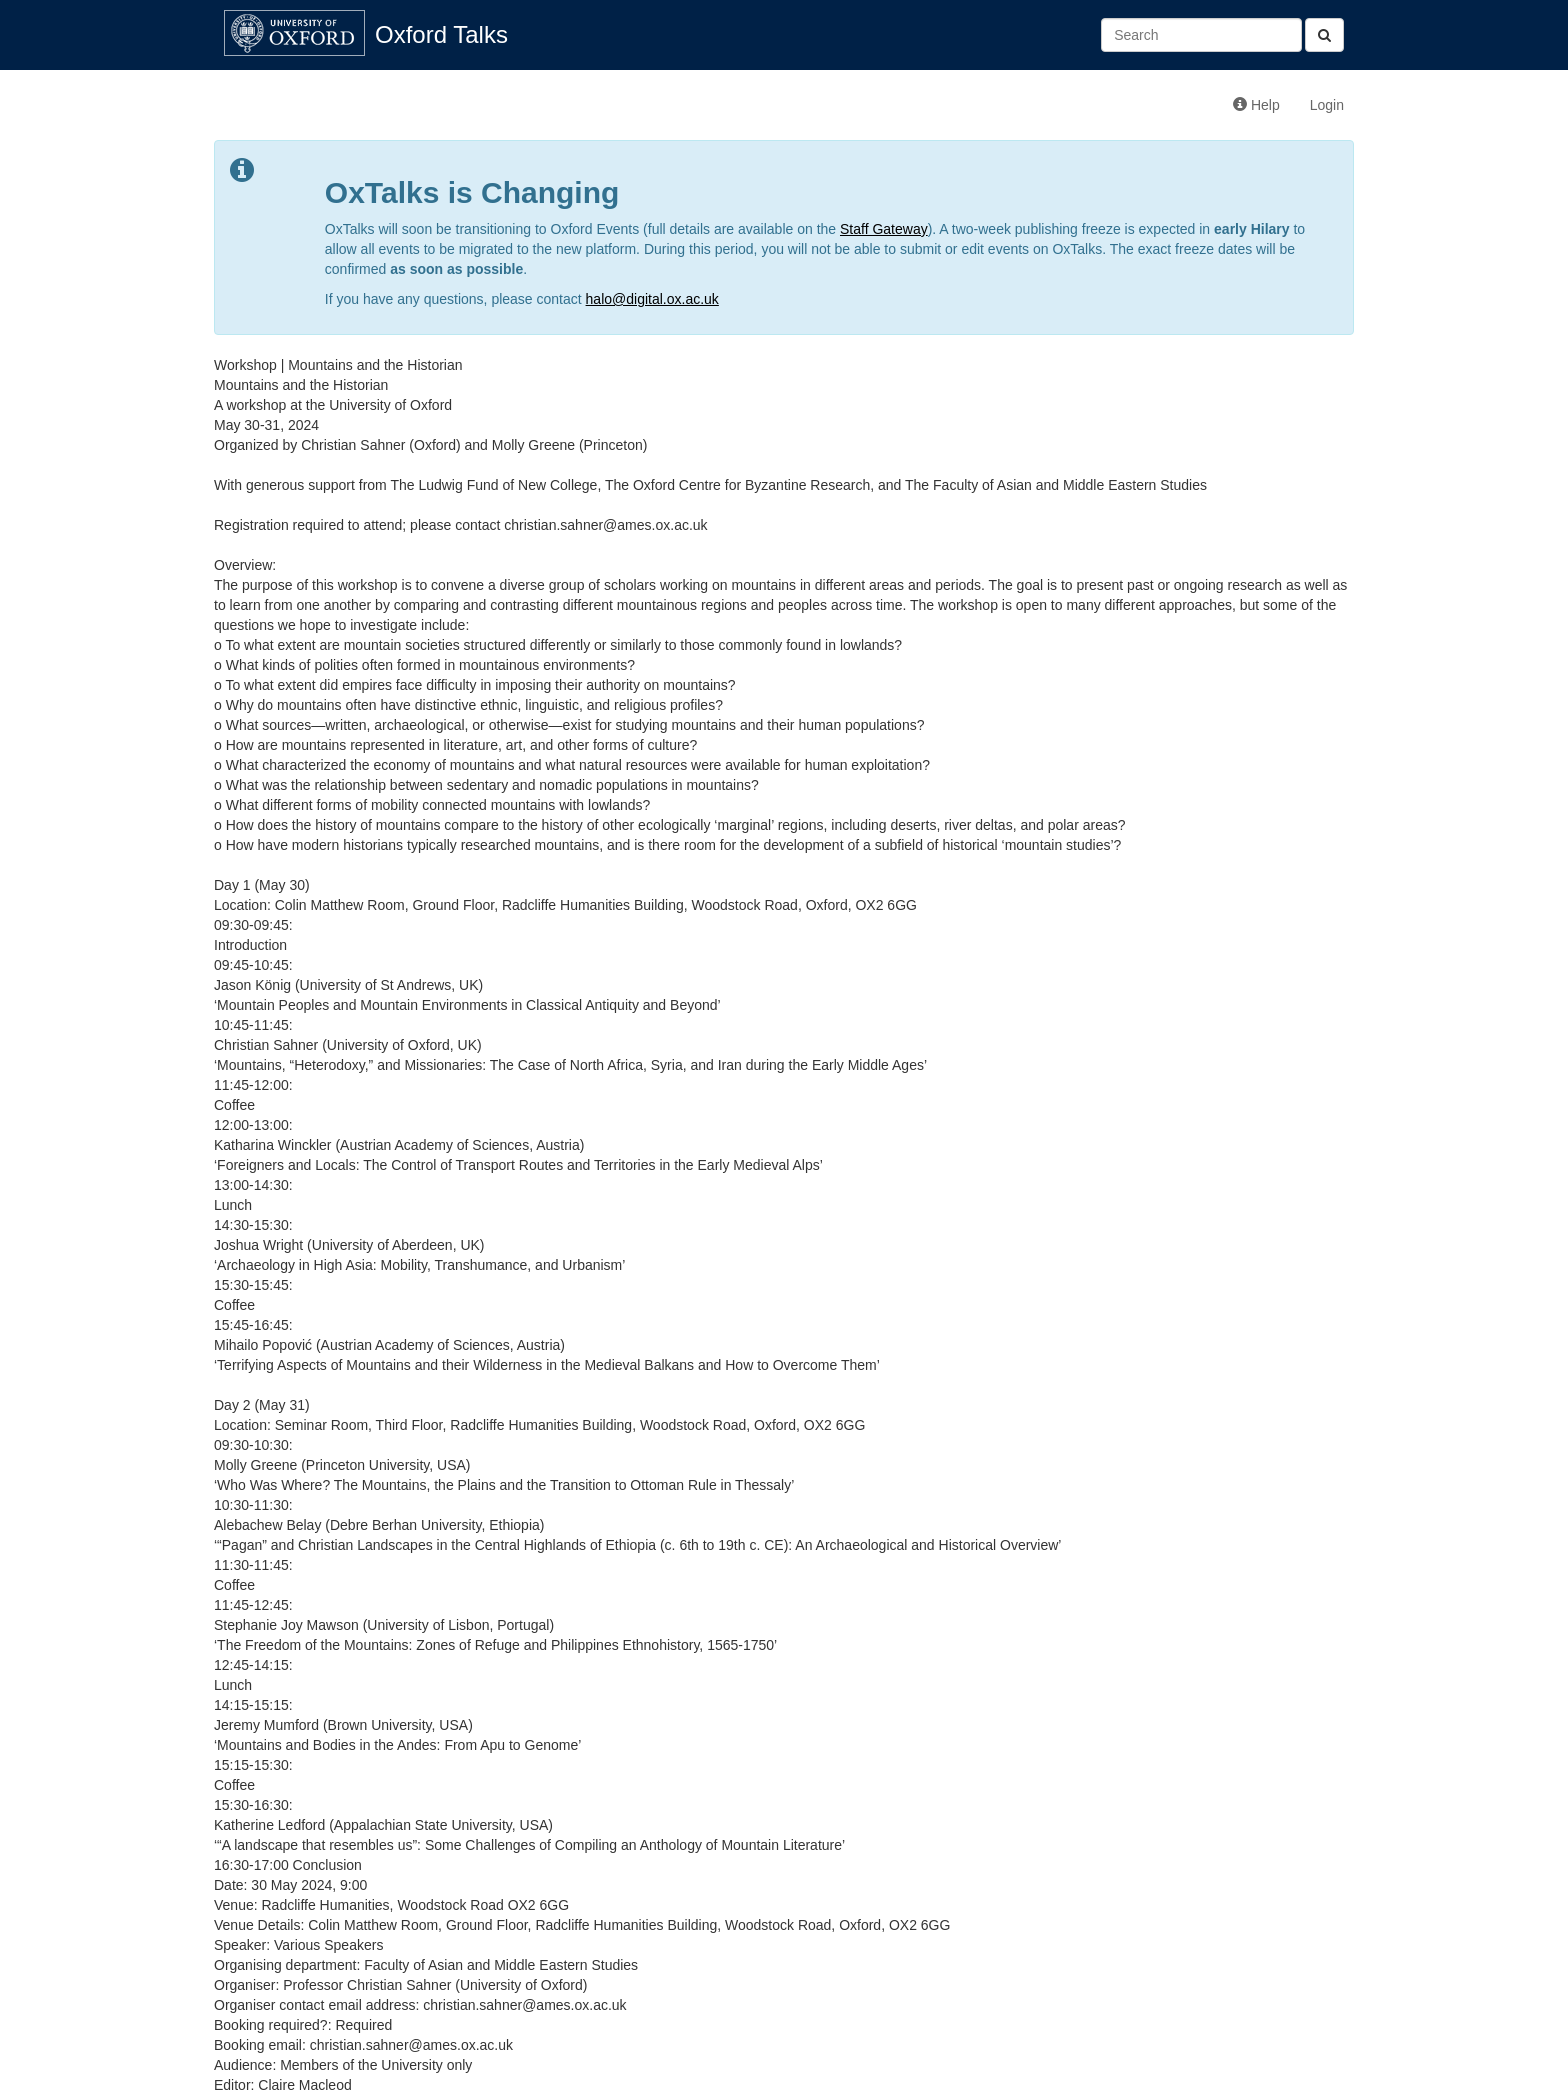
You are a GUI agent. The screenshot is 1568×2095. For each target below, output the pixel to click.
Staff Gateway (884, 229)
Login (1327, 105)
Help (1256, 105)
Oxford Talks (441, 34)
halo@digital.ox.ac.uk (652, 299)
